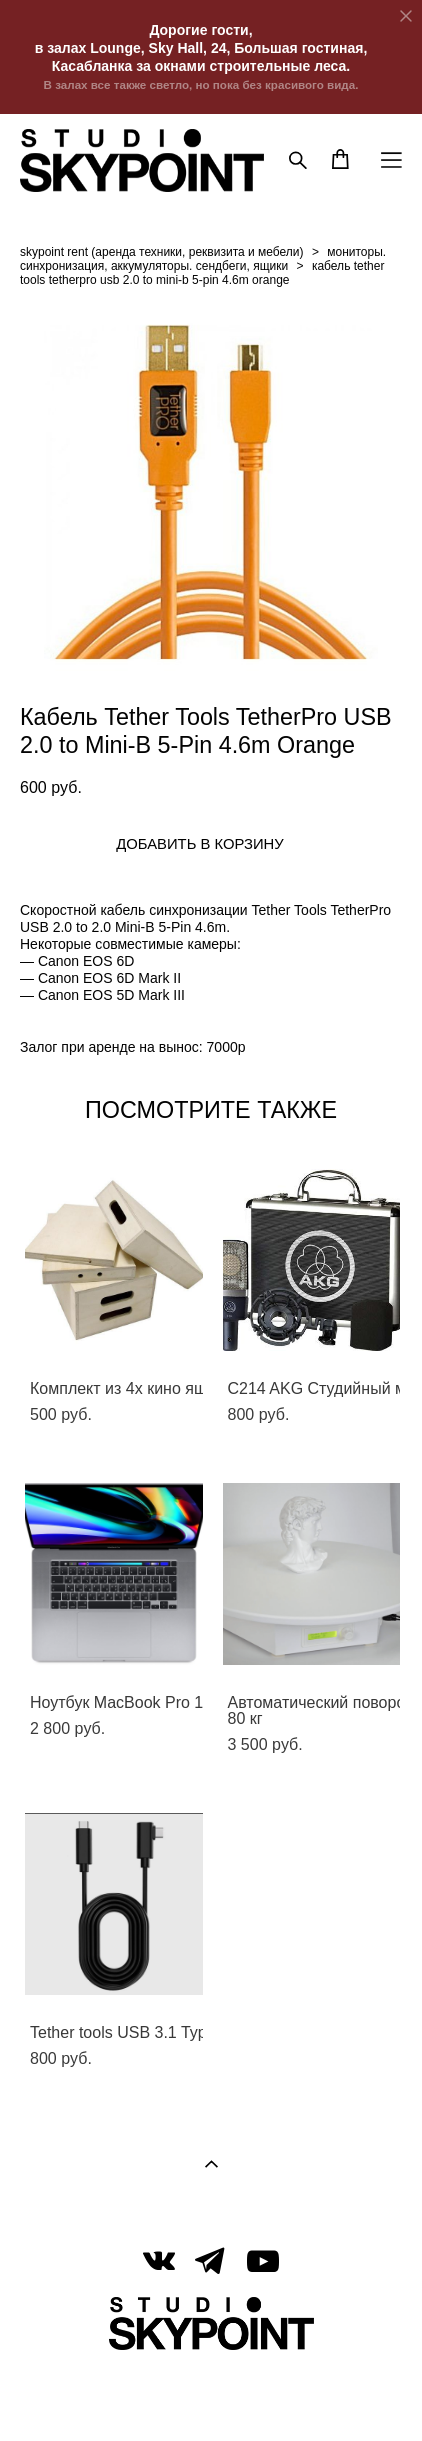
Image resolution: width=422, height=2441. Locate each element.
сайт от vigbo (211, 2395)
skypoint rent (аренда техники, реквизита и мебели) (162, 252)
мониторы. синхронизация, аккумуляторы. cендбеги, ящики (203, 259)
